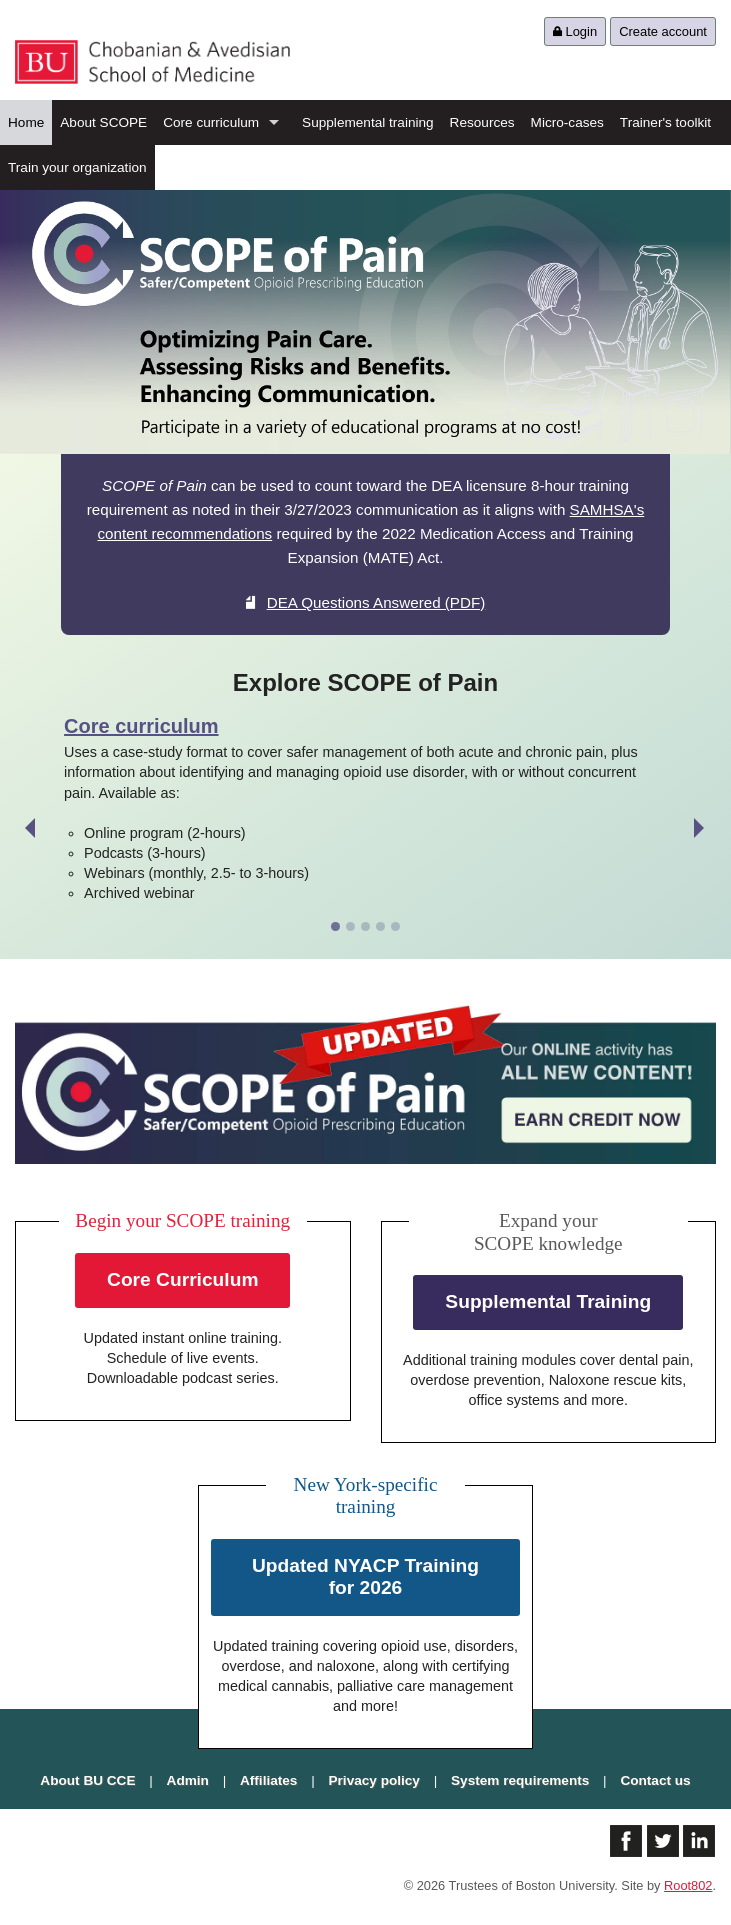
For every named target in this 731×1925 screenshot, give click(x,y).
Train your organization (77, 167)
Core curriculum (211, 122)
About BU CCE (87, 1780)
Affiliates (268, 1780)
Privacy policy (374, 1780)
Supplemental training (368, 122)
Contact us (655, 1780)
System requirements (520, 1780)
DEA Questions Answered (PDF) (366, 602)
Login (575, 31)
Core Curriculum (182, 1279)
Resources (482, 122)
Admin (188, 1780)
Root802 (688, 1885)
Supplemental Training (548, 1301)
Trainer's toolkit (665, 122)
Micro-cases (567, 122)
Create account (663, 31)
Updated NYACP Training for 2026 (365, 1576)
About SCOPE (103, 122)
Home (26, 122)
